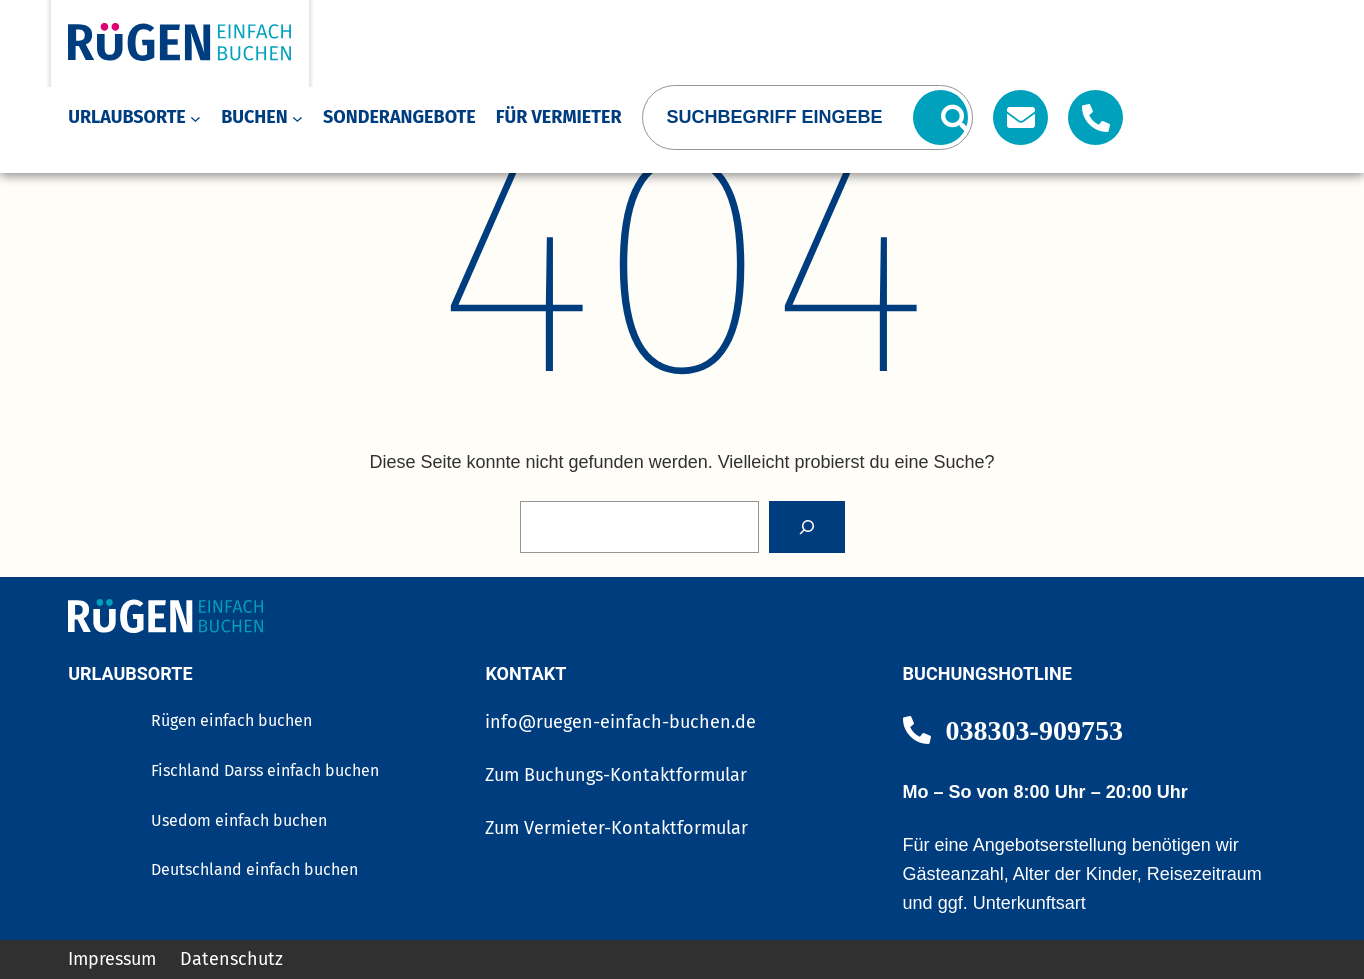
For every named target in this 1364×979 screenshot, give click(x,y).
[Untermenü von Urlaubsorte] (195, 117)
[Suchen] (940, 117)
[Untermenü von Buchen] (297, 117)
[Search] (807, 527)
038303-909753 (1034, 729)
